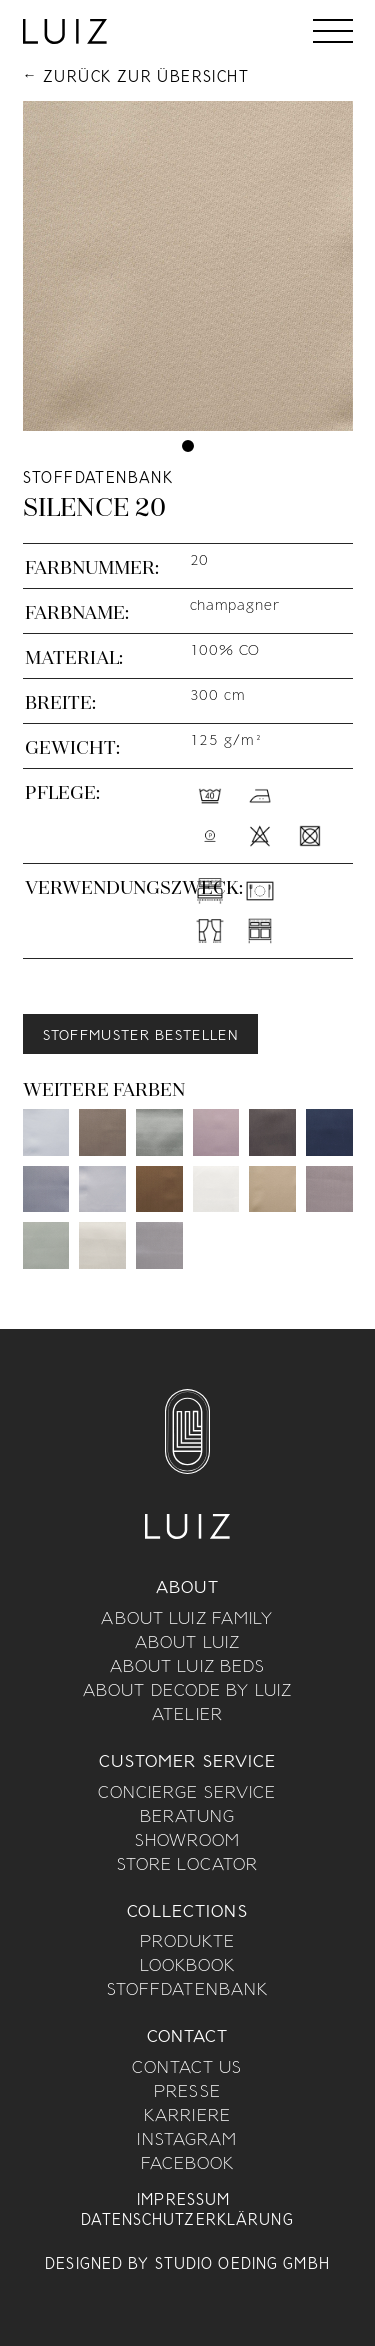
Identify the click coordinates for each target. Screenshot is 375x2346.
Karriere (187, 2117)
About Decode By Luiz (187, 1692)
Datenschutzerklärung (187, 2221)
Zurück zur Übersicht (146, 78)
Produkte (188, 1943)
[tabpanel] (188, 266)
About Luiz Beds (188, 1668)
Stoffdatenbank (188, 1991)
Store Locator (188, 1866)
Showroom (188, 1842)
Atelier (187, 1716)
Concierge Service (187, 1794)
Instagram (187, 2141)
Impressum (183, 2201)
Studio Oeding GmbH (242, 2265)
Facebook (188, 2165)
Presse (187, 2093)
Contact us (187, 2069)
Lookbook (188, 1967)
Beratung (188, 1818)
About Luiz (187, 1644)
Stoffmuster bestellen (140, 1036)
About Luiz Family (187, 1620)
